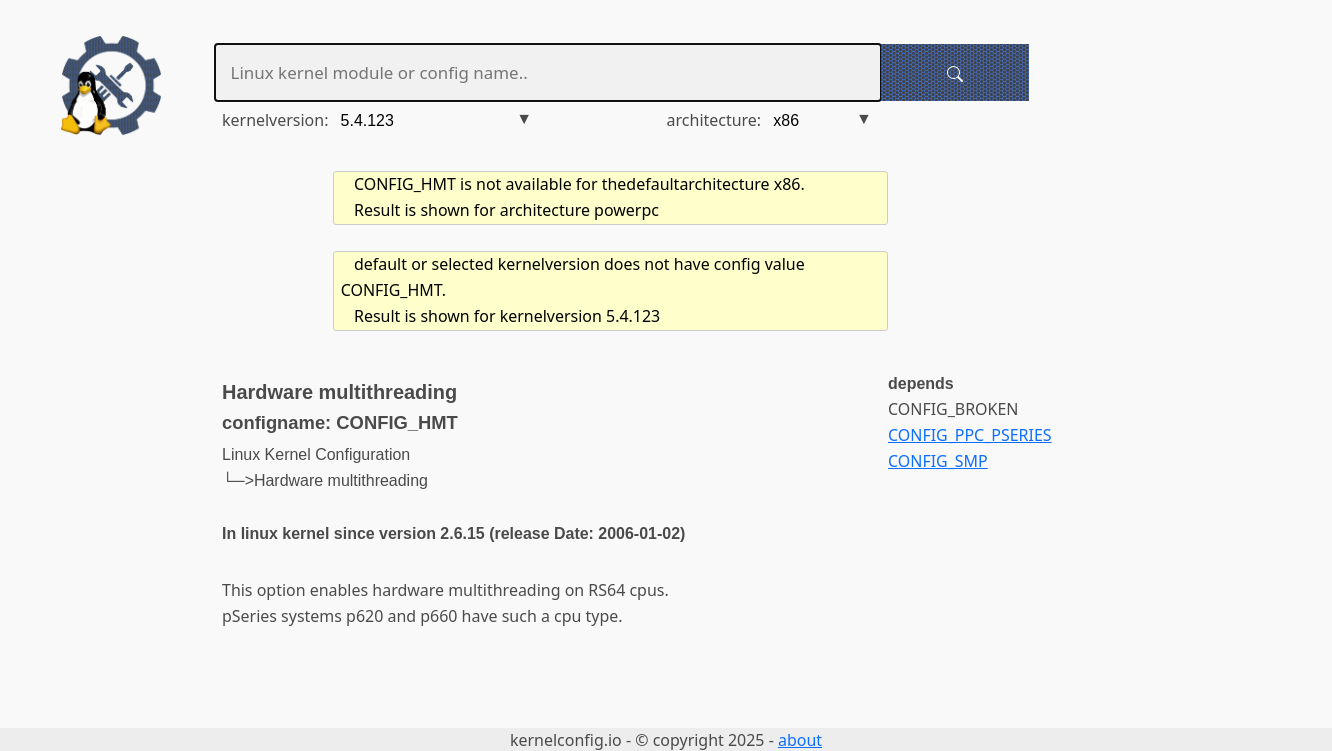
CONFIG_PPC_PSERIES (970, 435)
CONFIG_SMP (938, 461)
